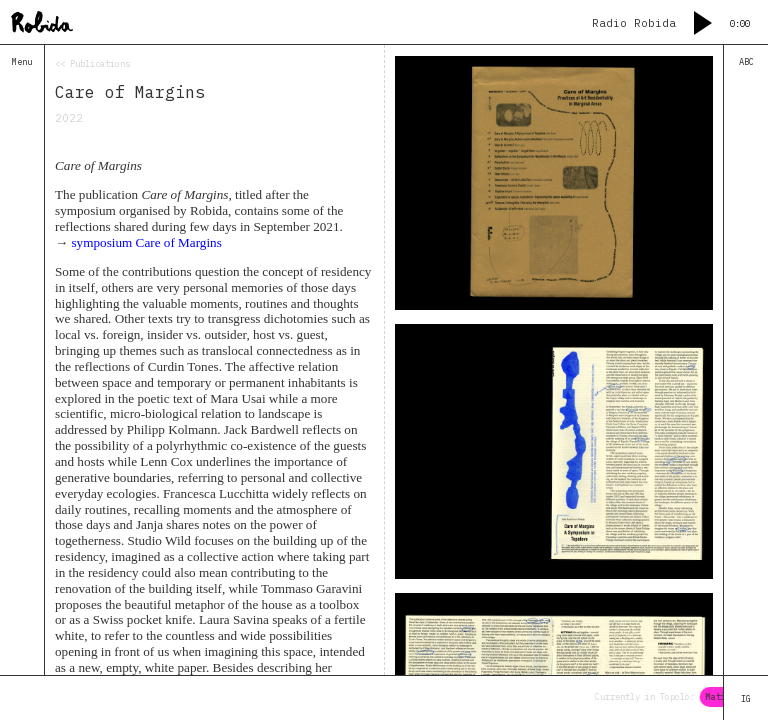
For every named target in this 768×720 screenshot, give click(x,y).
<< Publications (92, 63)
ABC (746, 61)
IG (746, 698)
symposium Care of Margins (146, 242)
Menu (22, 61)
